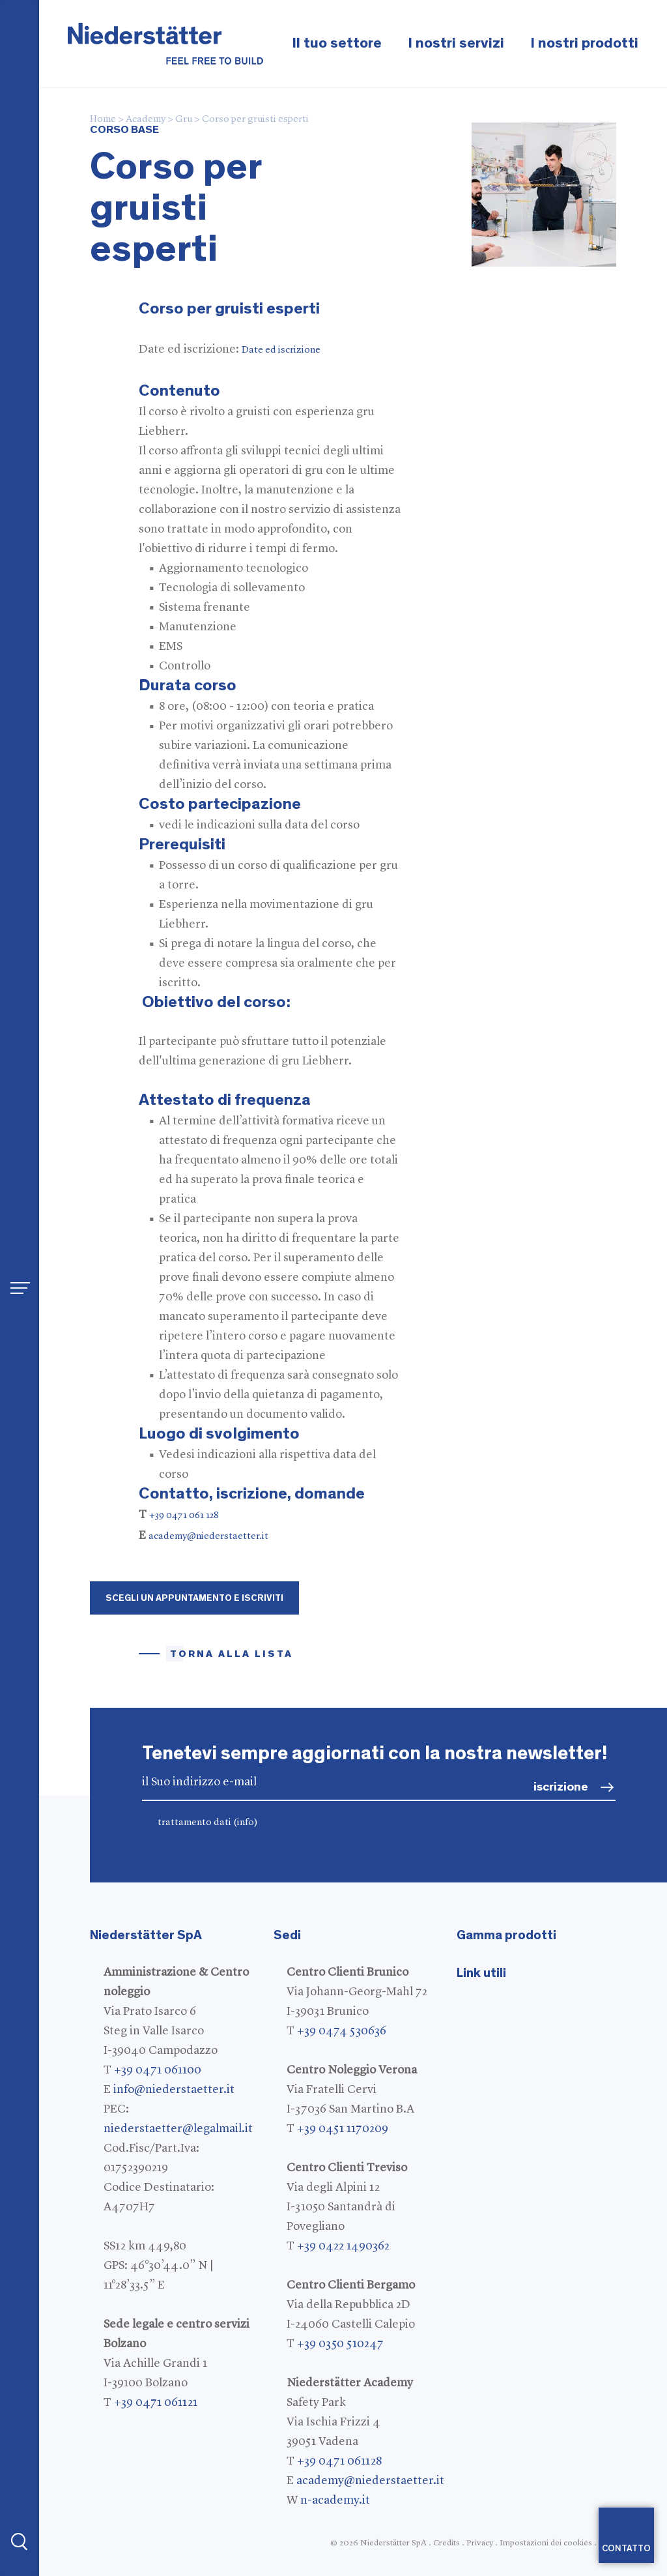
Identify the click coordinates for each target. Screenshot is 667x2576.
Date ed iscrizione (281, 350)
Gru (183, 119)
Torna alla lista (231, 1654)
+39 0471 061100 (157, 2070)
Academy (145, 119)
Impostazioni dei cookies (546, 2543)
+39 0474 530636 (341, 2031)
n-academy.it (335, 2500)
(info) (245, 1823)
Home (103, 119)
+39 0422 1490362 (343, 2246)
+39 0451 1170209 (342, 2129)
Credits (446, 2543)
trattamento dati (208, 1823)
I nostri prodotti (584, 43)
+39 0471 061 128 (184, 1516)
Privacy (479, 2543)
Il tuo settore (337, 43)
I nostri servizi (456, 43)
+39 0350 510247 (340, 2344)
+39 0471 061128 (339, 2461)
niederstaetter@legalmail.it (178, 2129)
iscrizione (560, 1787)
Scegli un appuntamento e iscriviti (194, 1598)
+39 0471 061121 (155, 2402)
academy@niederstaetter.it (208, 1537)
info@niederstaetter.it (173, 2090)
